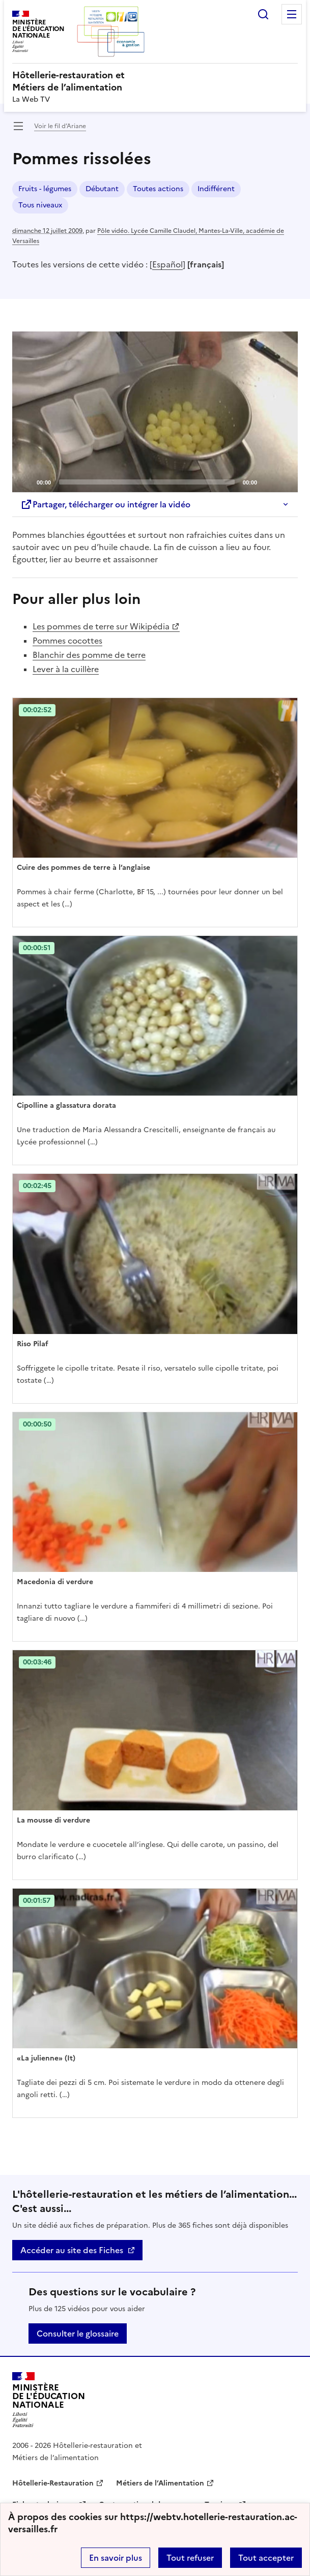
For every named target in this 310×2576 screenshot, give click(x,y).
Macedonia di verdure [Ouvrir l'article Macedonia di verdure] (55, 1582)
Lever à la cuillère (66, 669)
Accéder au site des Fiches (71, 2250)
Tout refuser (190, 2558)
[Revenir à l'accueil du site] (48, 2400)
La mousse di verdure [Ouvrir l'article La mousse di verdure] (53, 1820)
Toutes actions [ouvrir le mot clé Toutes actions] (158, 189)
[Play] (155, 411)
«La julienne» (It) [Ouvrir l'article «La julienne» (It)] (46, 2058)
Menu (291, 14)
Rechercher (263, 14)
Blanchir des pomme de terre (89, 655)
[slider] (147, 481)
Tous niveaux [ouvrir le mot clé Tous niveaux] (40, 205)
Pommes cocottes (67, 640)
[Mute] (267, 481)
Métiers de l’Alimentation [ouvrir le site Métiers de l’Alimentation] (160, 2483)
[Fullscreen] (284, 481)
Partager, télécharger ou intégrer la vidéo (105, 504)
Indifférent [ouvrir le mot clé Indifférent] (216, 189)
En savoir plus (115, 2558)
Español (167, 264)
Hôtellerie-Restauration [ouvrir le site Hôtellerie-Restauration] (53, 2483)
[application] (155, 411)
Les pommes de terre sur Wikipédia (101, 626)
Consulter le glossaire (78, 2333)
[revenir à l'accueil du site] (155, 81)
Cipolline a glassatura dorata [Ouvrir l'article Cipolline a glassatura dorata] (66, 1105)
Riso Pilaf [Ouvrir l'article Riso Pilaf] (32, 1344)
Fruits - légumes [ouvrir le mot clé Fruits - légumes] (44, 189)
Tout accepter (266, 2558)
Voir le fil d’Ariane (60, 126)
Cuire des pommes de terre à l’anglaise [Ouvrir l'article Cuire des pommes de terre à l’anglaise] (83, 867)
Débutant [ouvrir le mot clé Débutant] (102, 189)
